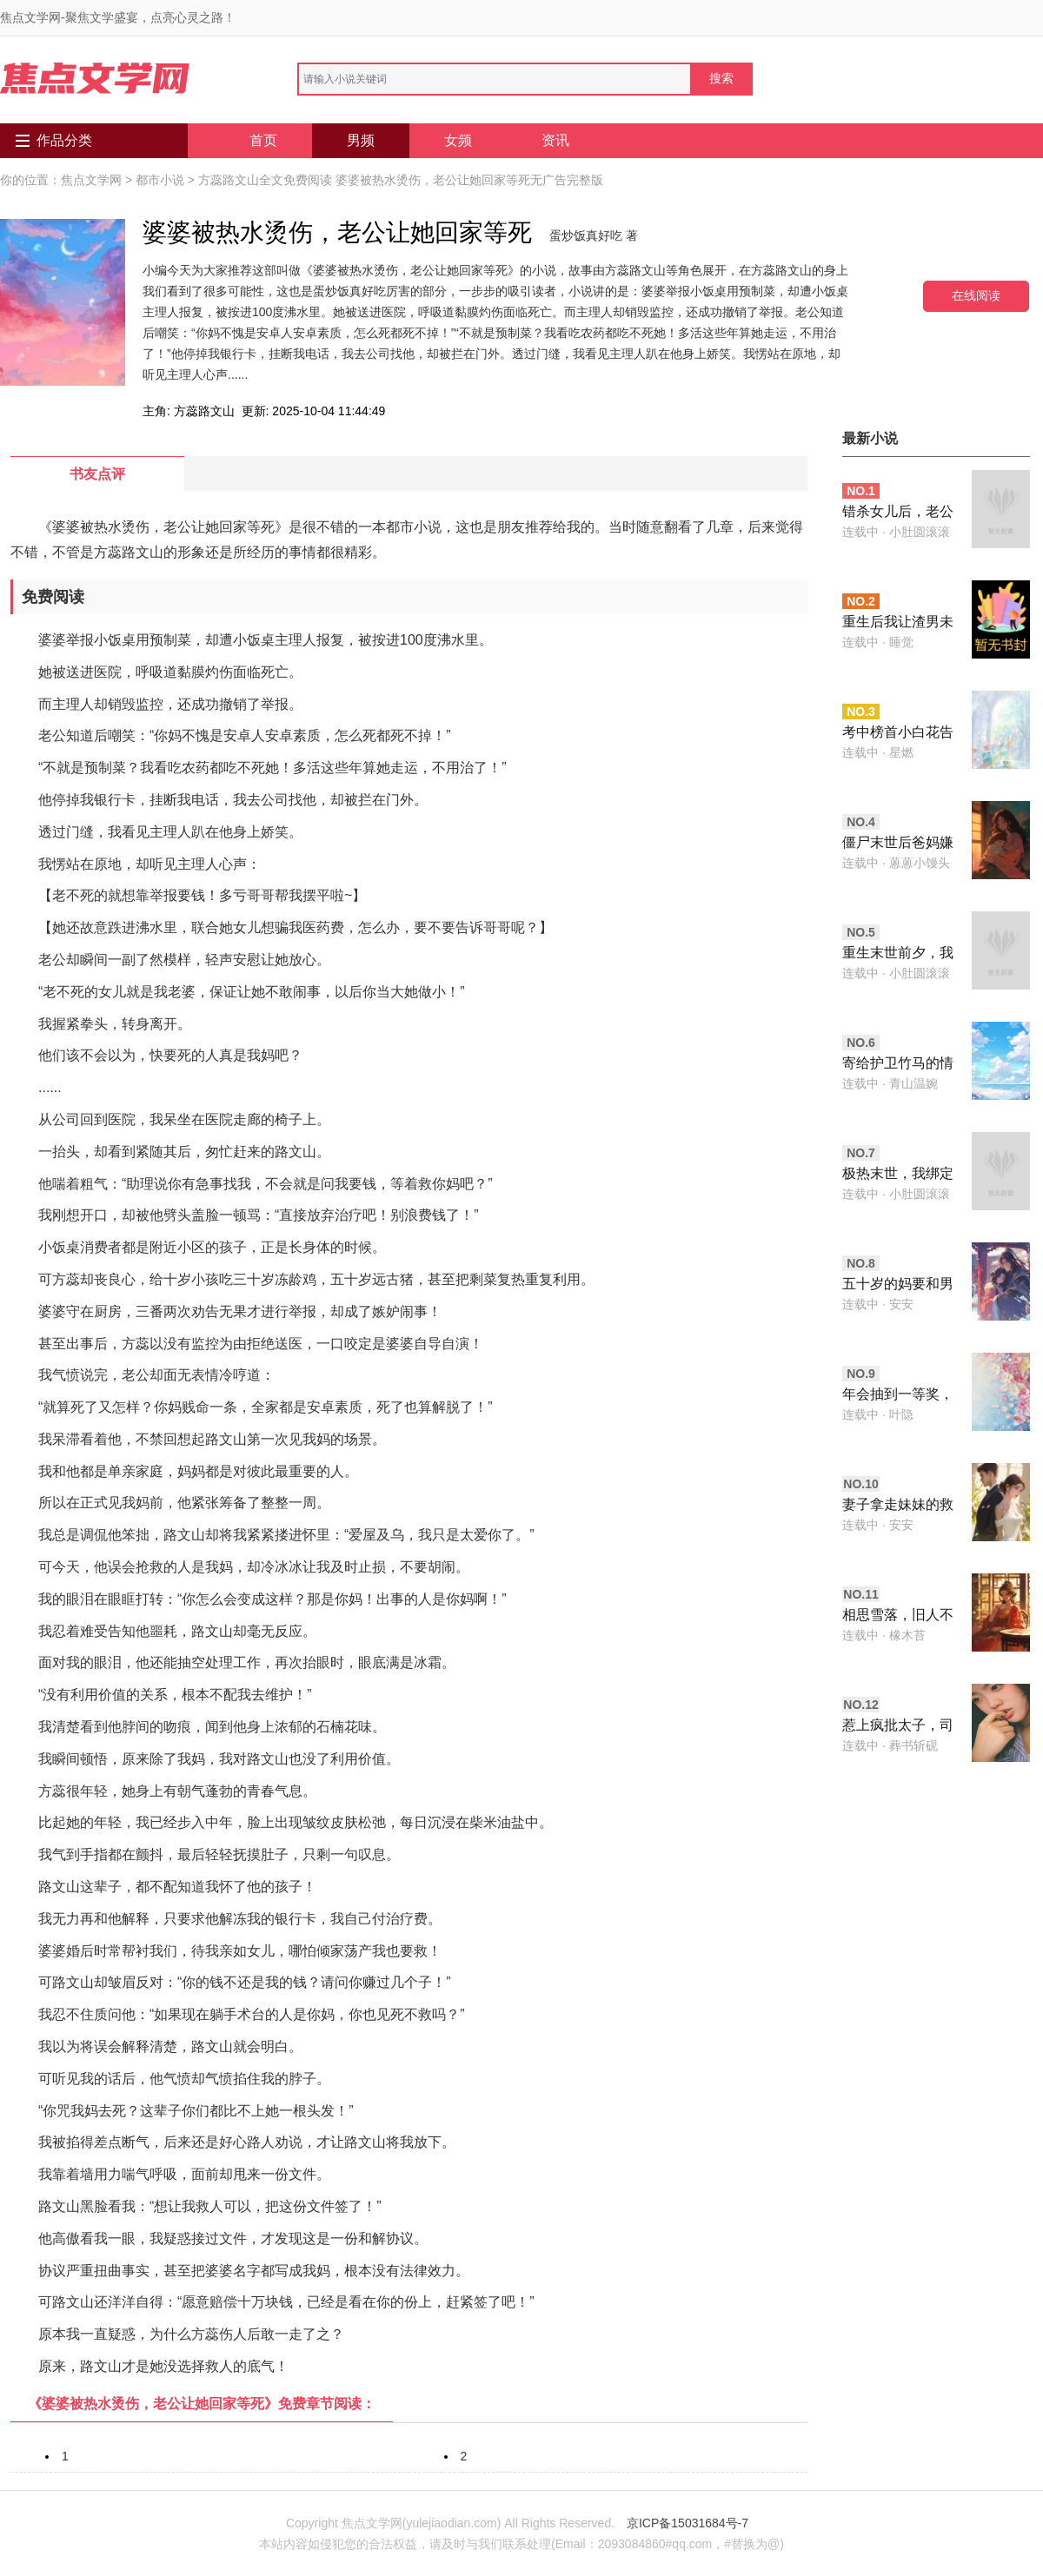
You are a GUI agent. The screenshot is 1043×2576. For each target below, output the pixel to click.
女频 (458, 140)
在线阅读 (976, 295)
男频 (361, 140)
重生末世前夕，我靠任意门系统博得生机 (897, 954)
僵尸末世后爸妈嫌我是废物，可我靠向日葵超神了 (897, 844)
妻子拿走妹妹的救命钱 (897, 1506)
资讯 (555, 140)
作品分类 (64, 140)
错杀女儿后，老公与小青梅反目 (897, 513)
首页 (263, 140)
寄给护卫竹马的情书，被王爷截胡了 (897, 1065)
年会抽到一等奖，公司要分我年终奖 (897, 1396)
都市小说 (160, 180)
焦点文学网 (91, 180)
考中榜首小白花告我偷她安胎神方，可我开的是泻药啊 (897, 734)
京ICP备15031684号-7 (687, 2523)
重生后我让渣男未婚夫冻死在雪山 (897, 623)
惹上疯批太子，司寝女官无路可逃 (897, 1727)
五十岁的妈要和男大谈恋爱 (897, 1285)
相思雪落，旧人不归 (897, 1616)
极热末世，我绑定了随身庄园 (897, 1175)
